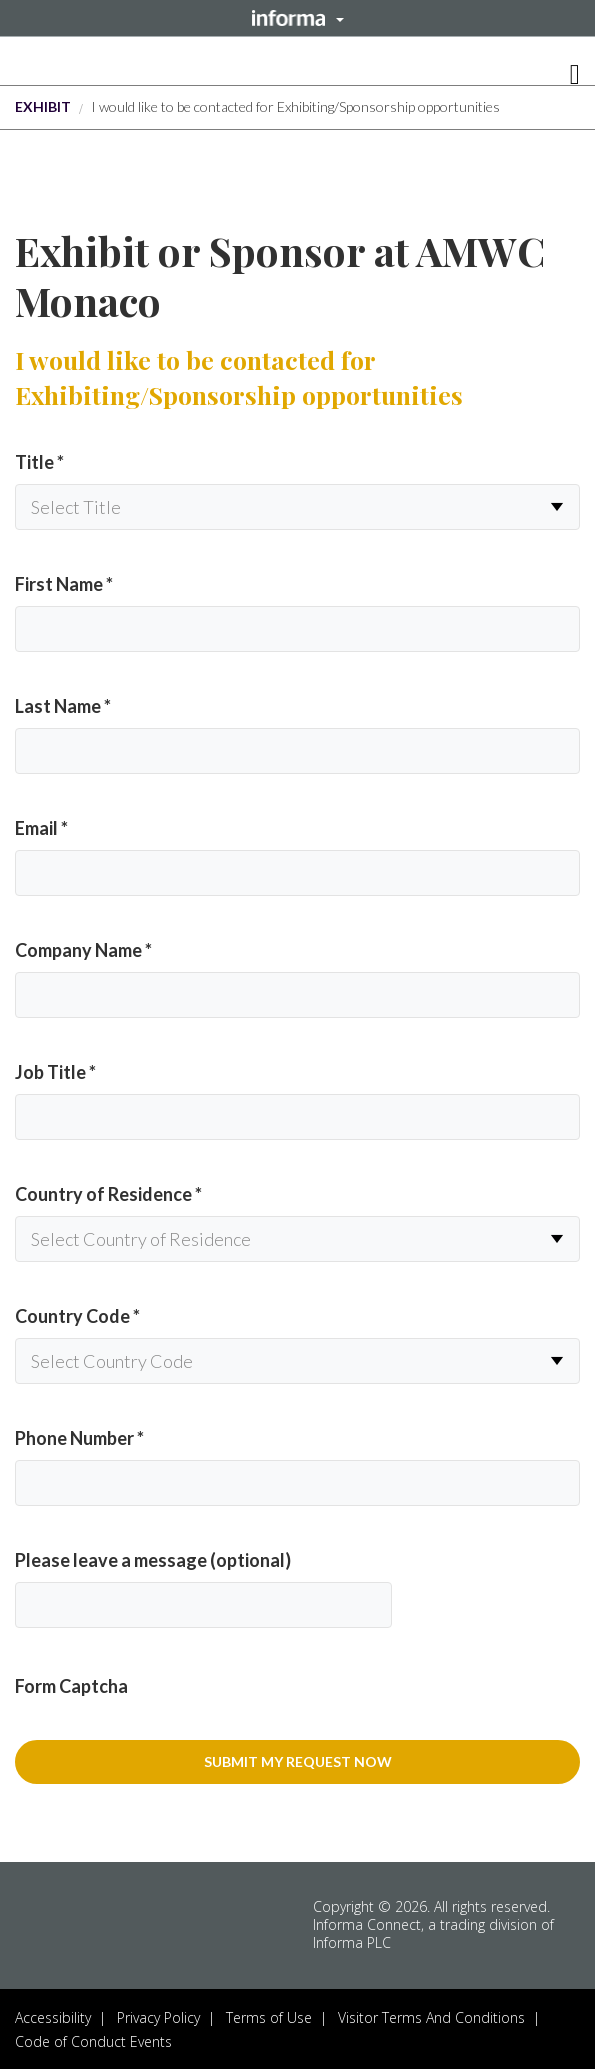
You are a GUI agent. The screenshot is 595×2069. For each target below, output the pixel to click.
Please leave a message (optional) (153, 1560)
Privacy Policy (158, 2017)
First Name (64, 584)
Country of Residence (108, 1194)
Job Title (55, 1072)
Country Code (77, 1316)
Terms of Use (269, 2017)
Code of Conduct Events (93, 2041)
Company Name (83, 950)
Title (39, 462)
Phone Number (79, 1438)
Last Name (63, 706)
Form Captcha (71, 1686)
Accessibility (53, 2017)
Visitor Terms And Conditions (431, 2017)
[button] (297, 18)
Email (41, 828)
